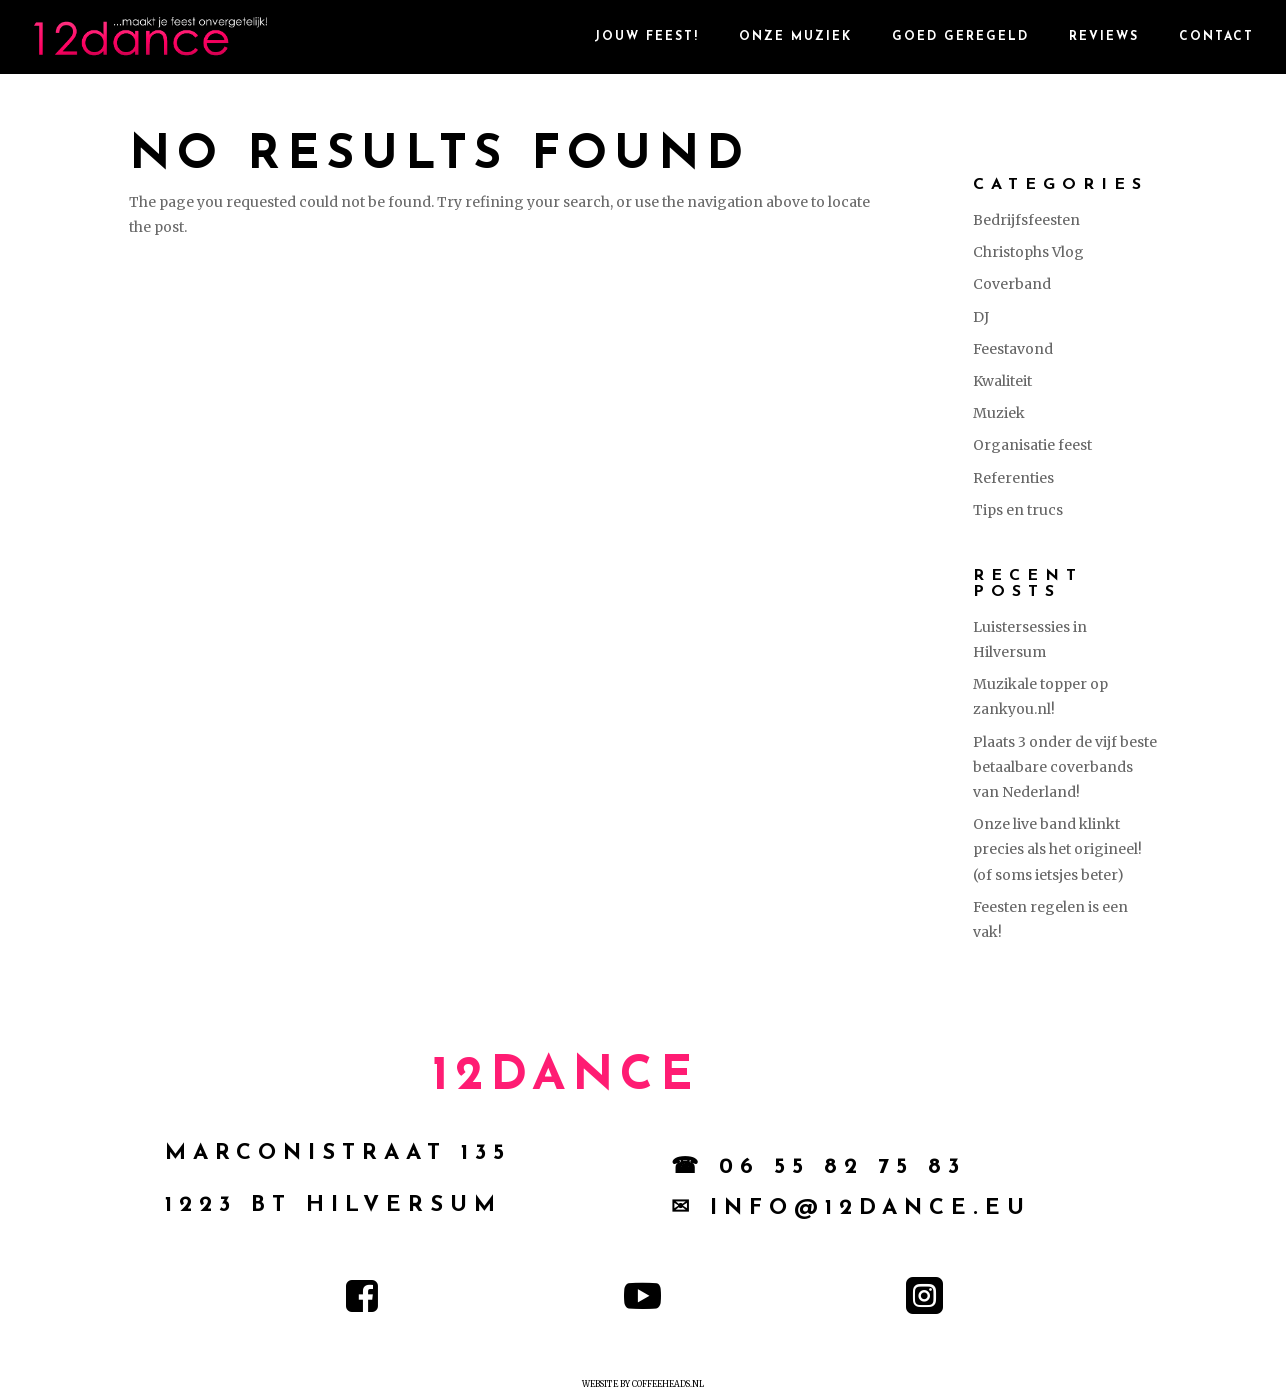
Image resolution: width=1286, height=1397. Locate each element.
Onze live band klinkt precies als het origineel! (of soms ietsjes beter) (1057, 849)
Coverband (1012, 284)
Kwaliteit (1002, 381)
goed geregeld (960, 37)
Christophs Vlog (1028, 252)
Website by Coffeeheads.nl (643, 1384)
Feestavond (1013, 349)
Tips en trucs (1018, 510)
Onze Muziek (795, 37)
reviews (1104, 37)
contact (1216, 37)
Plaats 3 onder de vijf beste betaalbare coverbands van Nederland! (1065, 767)
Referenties (1013, 478)
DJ (981, 317)
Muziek (999, 413)
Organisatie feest (1032, 445)
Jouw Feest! (646, 37)
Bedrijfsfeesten (1026, 220)
